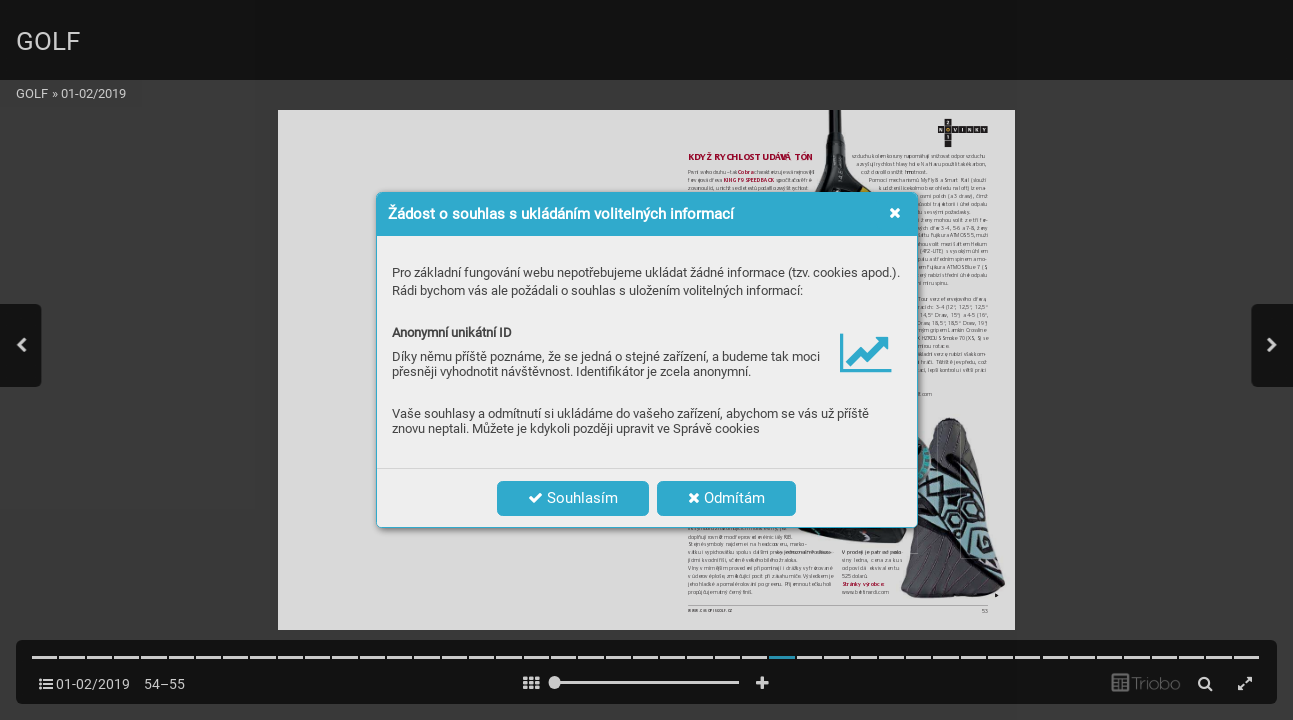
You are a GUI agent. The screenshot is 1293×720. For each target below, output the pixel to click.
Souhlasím (573, 498)
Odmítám (726, 498)
